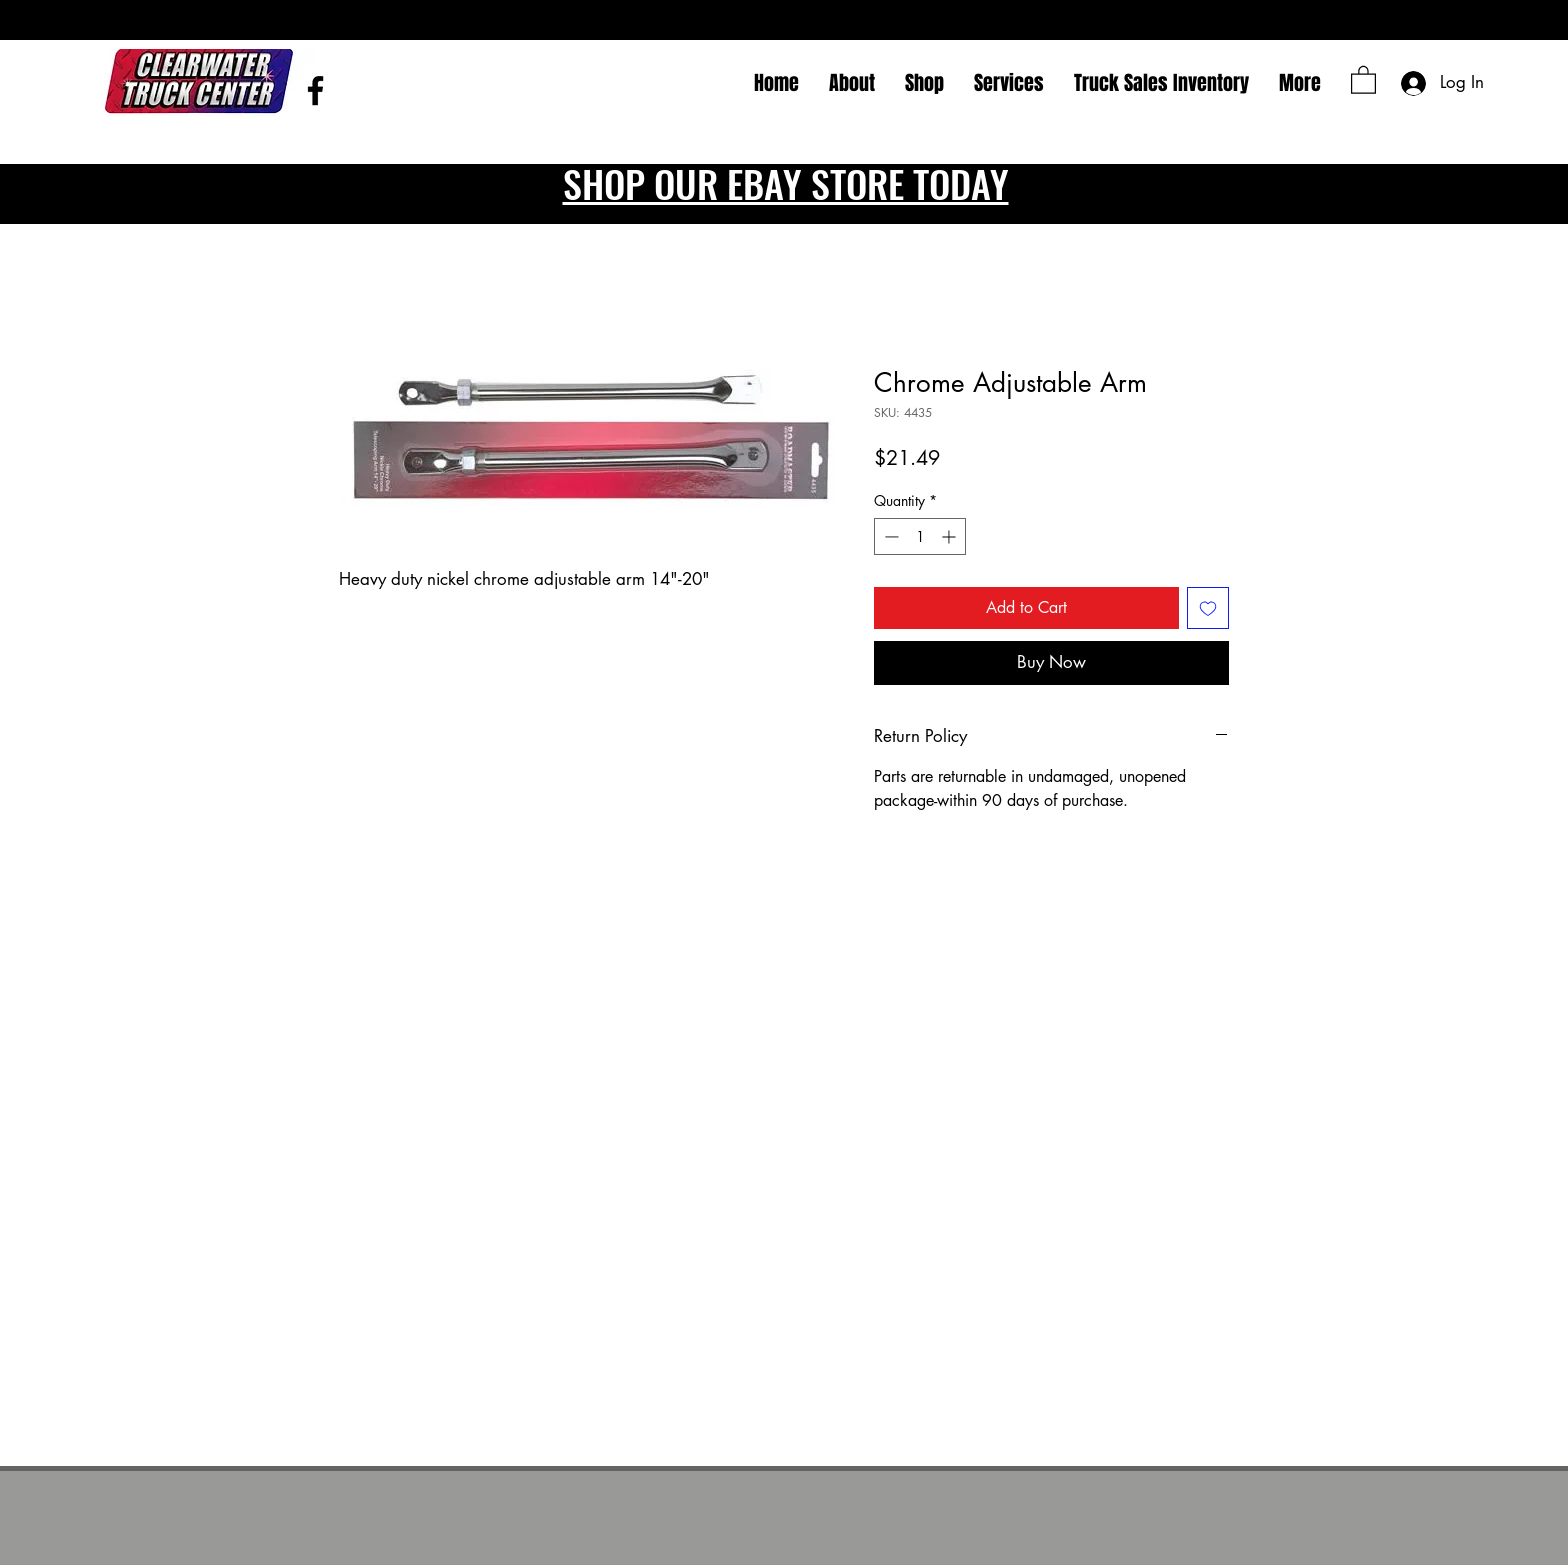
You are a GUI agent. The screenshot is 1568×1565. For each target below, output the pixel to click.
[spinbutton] (920, 536)
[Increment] (950, 536)
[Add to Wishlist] (1208, 608)
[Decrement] (889, 536)
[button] (1363, 79)
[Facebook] (315, 90)
